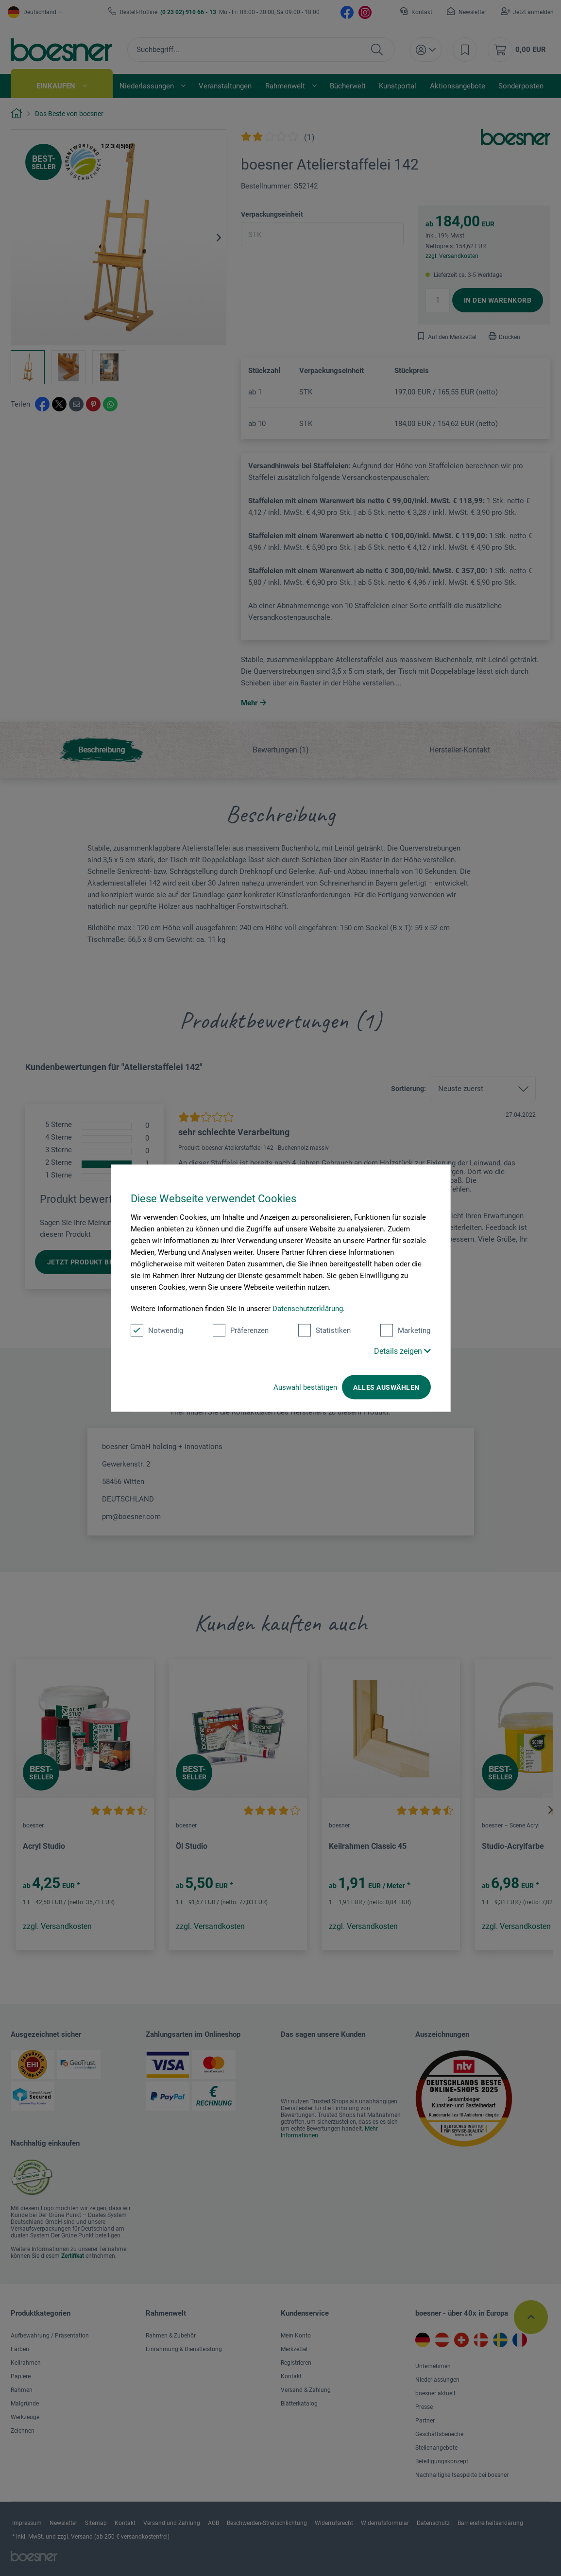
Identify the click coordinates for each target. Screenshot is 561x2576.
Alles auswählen (386, 1387)
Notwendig (157, 1330)
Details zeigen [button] (402, 1350)
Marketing (405, 1330)
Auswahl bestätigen (305, 1386)
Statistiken (324, 1330)
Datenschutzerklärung (307, 1308)
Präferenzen (241, 1330)
